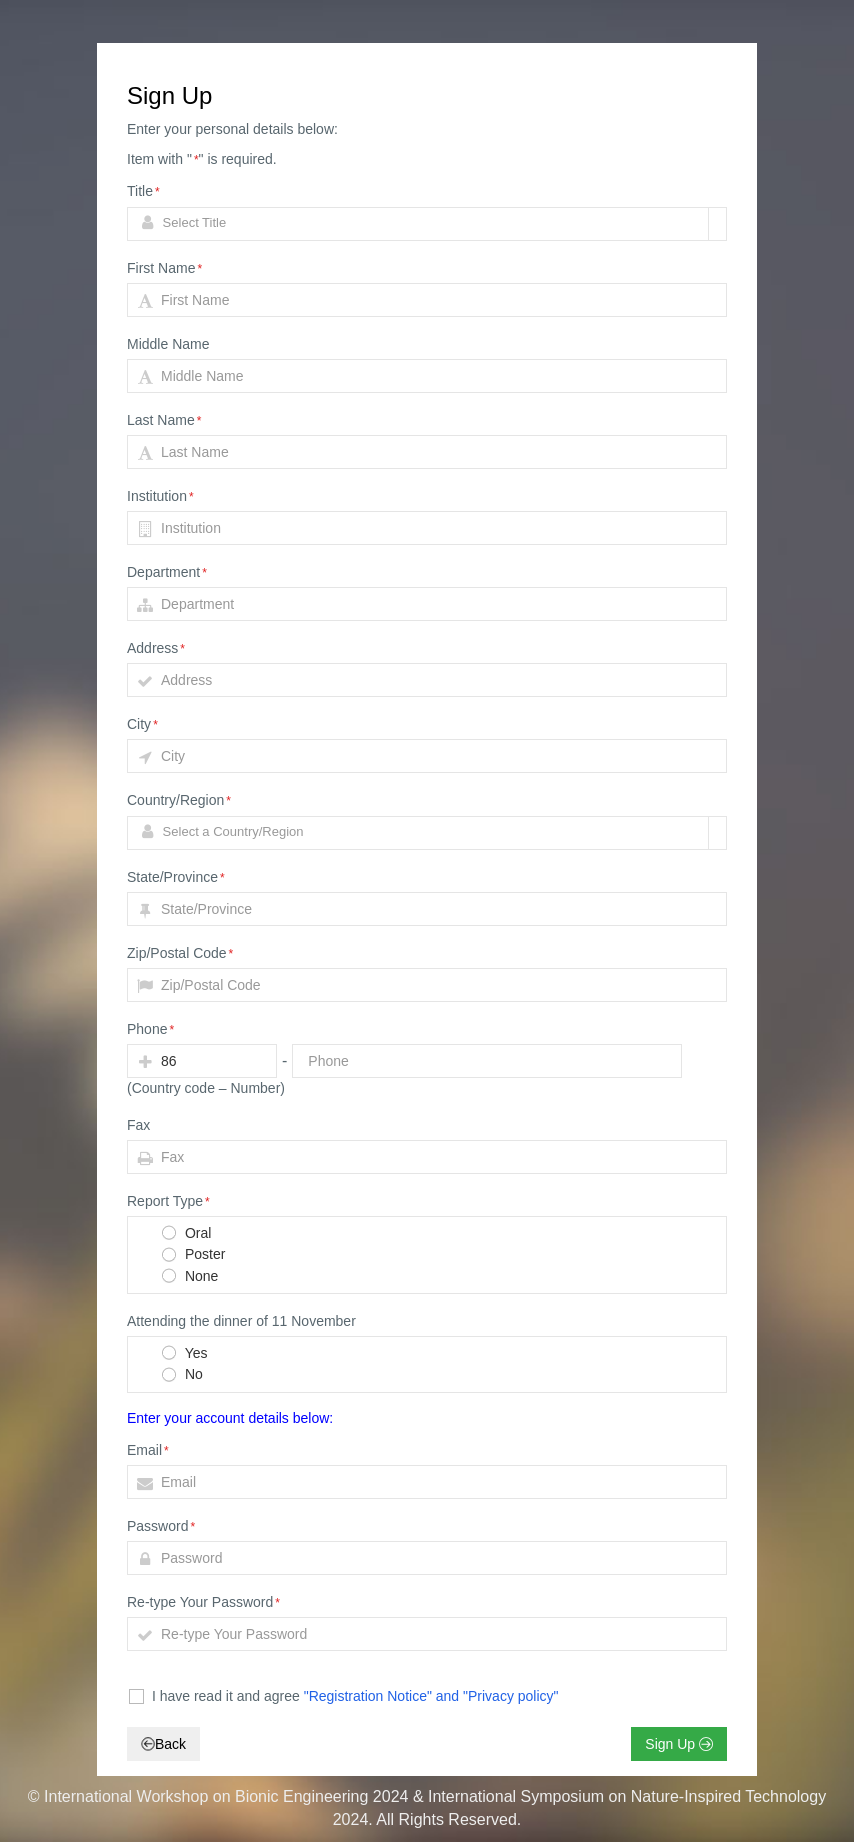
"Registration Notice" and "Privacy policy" (431, 1696)
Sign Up (679, 1744)
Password (161, 1526)
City (142, 724)
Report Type (168, 1201)
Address (156, 648)
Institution (160, 496)
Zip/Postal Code (180, 953)
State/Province (176, 877)
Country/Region (179, 800)
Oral (185, 1234)
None (189, 1277)
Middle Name (168, 344)
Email (148, 1450)
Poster (192, 1256)
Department (167, 572)
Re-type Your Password (203, 1602)
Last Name (164, 420)
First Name (164, 268)
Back (163, 1744)
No (181, 1376)
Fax (138, 1125)
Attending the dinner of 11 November (241, 1321)
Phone (150, 1029)
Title (143, 191)
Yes (183, 1354)
